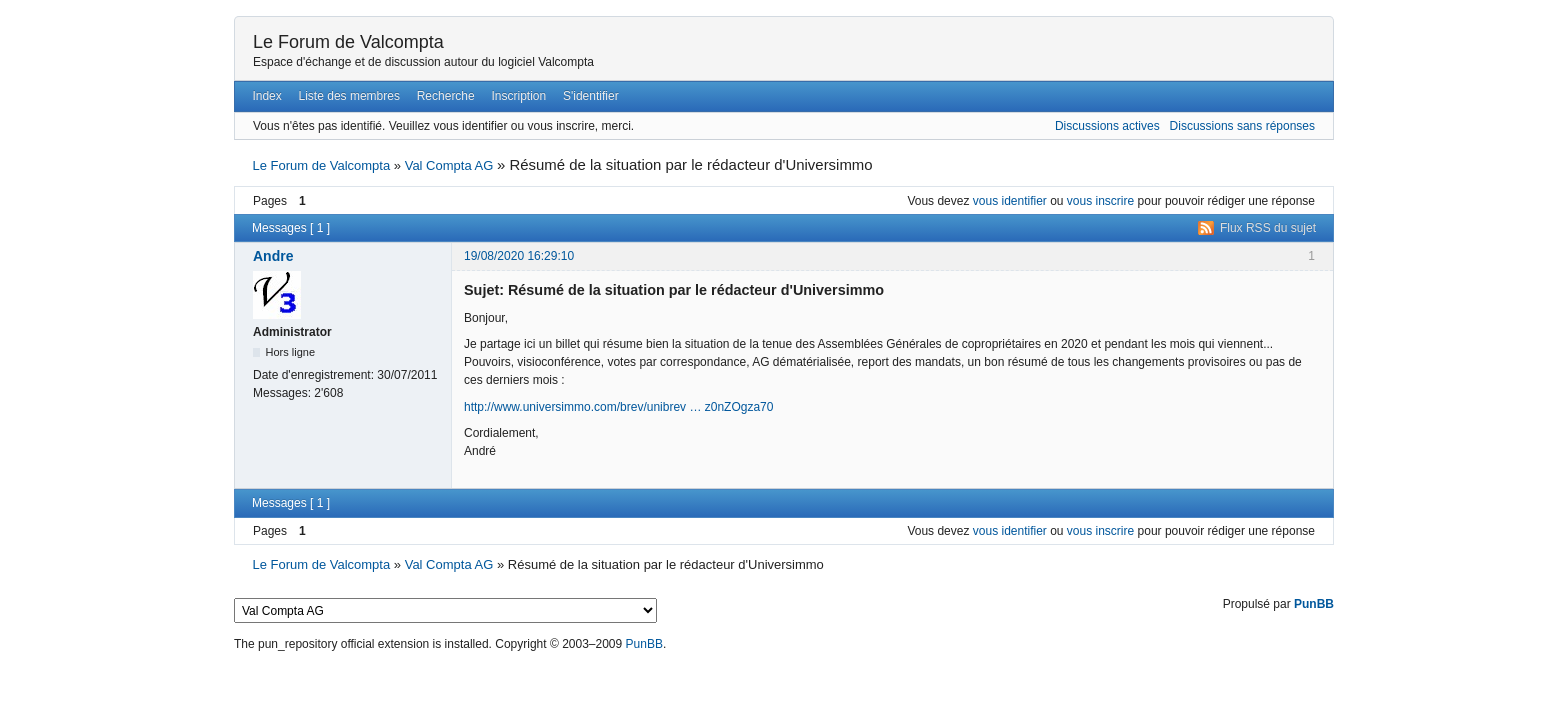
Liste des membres (349, 96)
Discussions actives (1107, 126)
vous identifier (1010, 201)
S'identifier (591, 96)
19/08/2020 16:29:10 (519, 256)
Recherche (446, 96)
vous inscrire (1100, 201)
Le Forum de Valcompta (348, 42)
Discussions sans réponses (1242, 126)
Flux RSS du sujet (1268, 228)
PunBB (1314, 604)
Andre (273, 256)
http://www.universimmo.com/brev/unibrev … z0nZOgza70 (618, 407)
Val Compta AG (449, 165)
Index (266, 96)
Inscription (519, 96)
